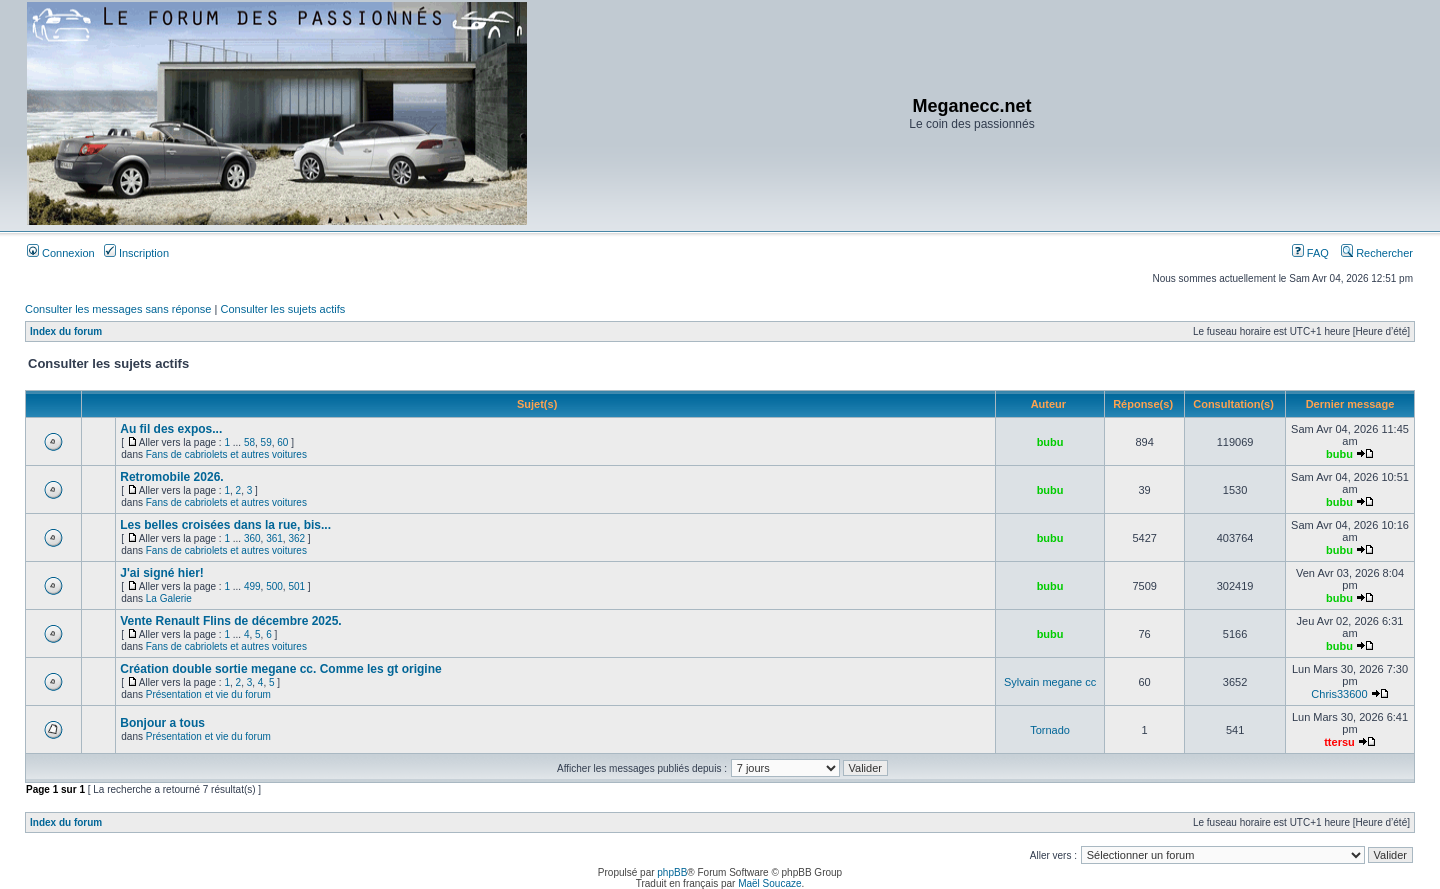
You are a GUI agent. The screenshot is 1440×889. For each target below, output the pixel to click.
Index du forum (66, 331)
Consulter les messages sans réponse (118, 309)
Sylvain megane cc (1050, 682)
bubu (1050, 442)
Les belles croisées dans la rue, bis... (225, 525)
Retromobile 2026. (171, 477)
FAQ (1310, 253)
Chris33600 (1339, 694)
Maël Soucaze (769, 883)
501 (296, 586)
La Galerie (169, 598)
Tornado (1050, 730)
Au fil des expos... (171, 429)
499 (252, 586)
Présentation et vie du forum (208, 694)
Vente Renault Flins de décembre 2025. (230, 621)
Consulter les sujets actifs (282, 309)
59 (266, 442)
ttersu (1339, 742)
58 (249, 442)
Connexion (61, 253)
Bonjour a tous (162, 723)
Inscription (136, 253)
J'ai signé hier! (162, 573)
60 (282, 442)
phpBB (672, 872)
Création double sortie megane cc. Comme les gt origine (280, 669)
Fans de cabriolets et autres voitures (226, 454)
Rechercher (1377, 253)
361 (274, 538)
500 (274, 586)
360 (252, 538)
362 (296, 538)
